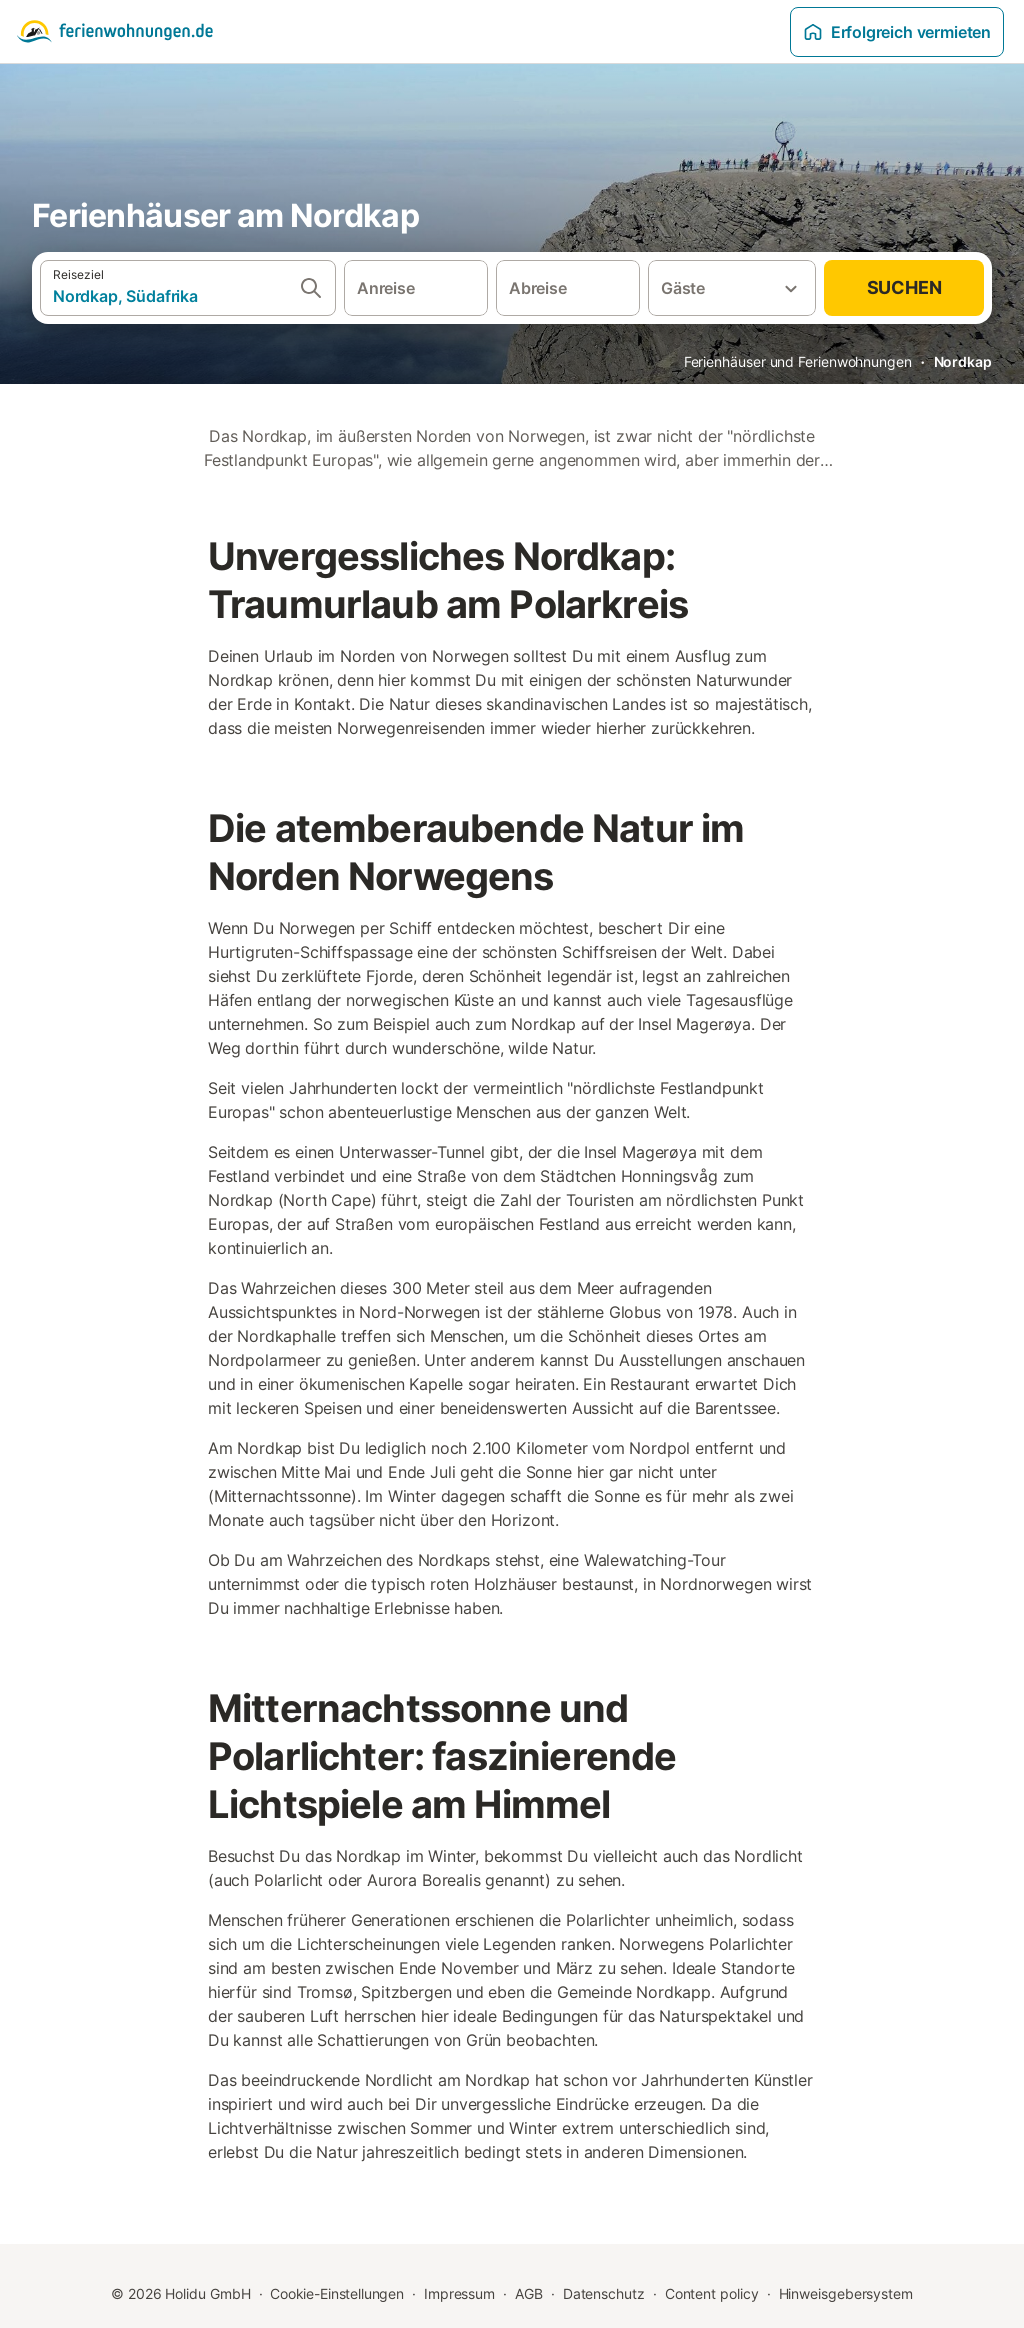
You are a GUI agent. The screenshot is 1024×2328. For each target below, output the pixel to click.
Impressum (459, 2293)
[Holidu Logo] (115, 32)
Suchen (904, 287)
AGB (529, 2293)
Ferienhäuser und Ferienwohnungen (798, 361)
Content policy (712, 2293)
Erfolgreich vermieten (897, 32)
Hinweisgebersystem (846, 2293)
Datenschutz (604, 2293)
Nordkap (963, 361)
